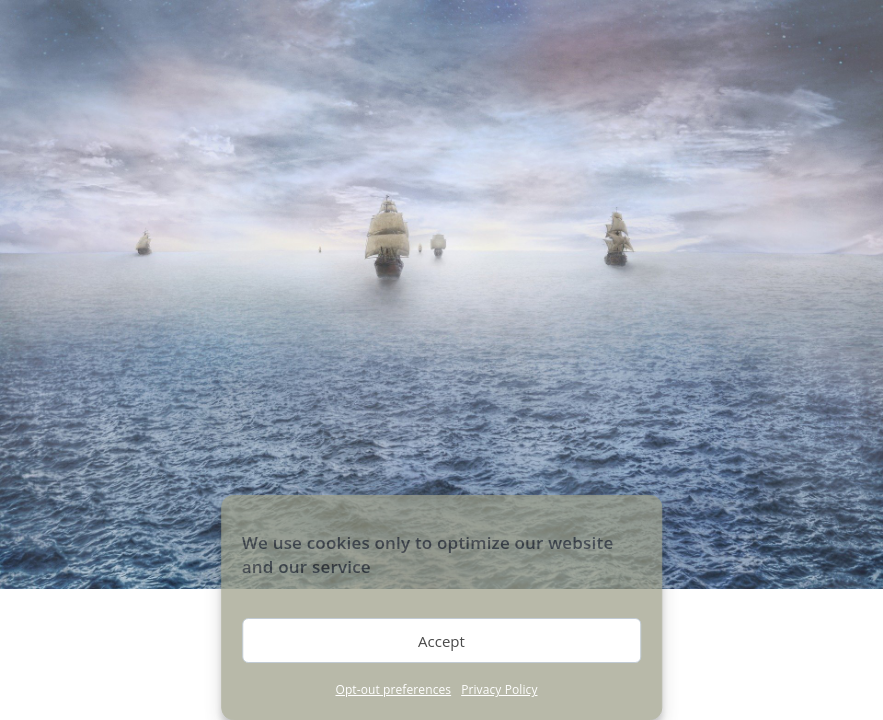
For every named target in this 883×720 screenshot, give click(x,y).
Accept (441, 641)
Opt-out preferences (393, 689)
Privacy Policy (499, 689)
